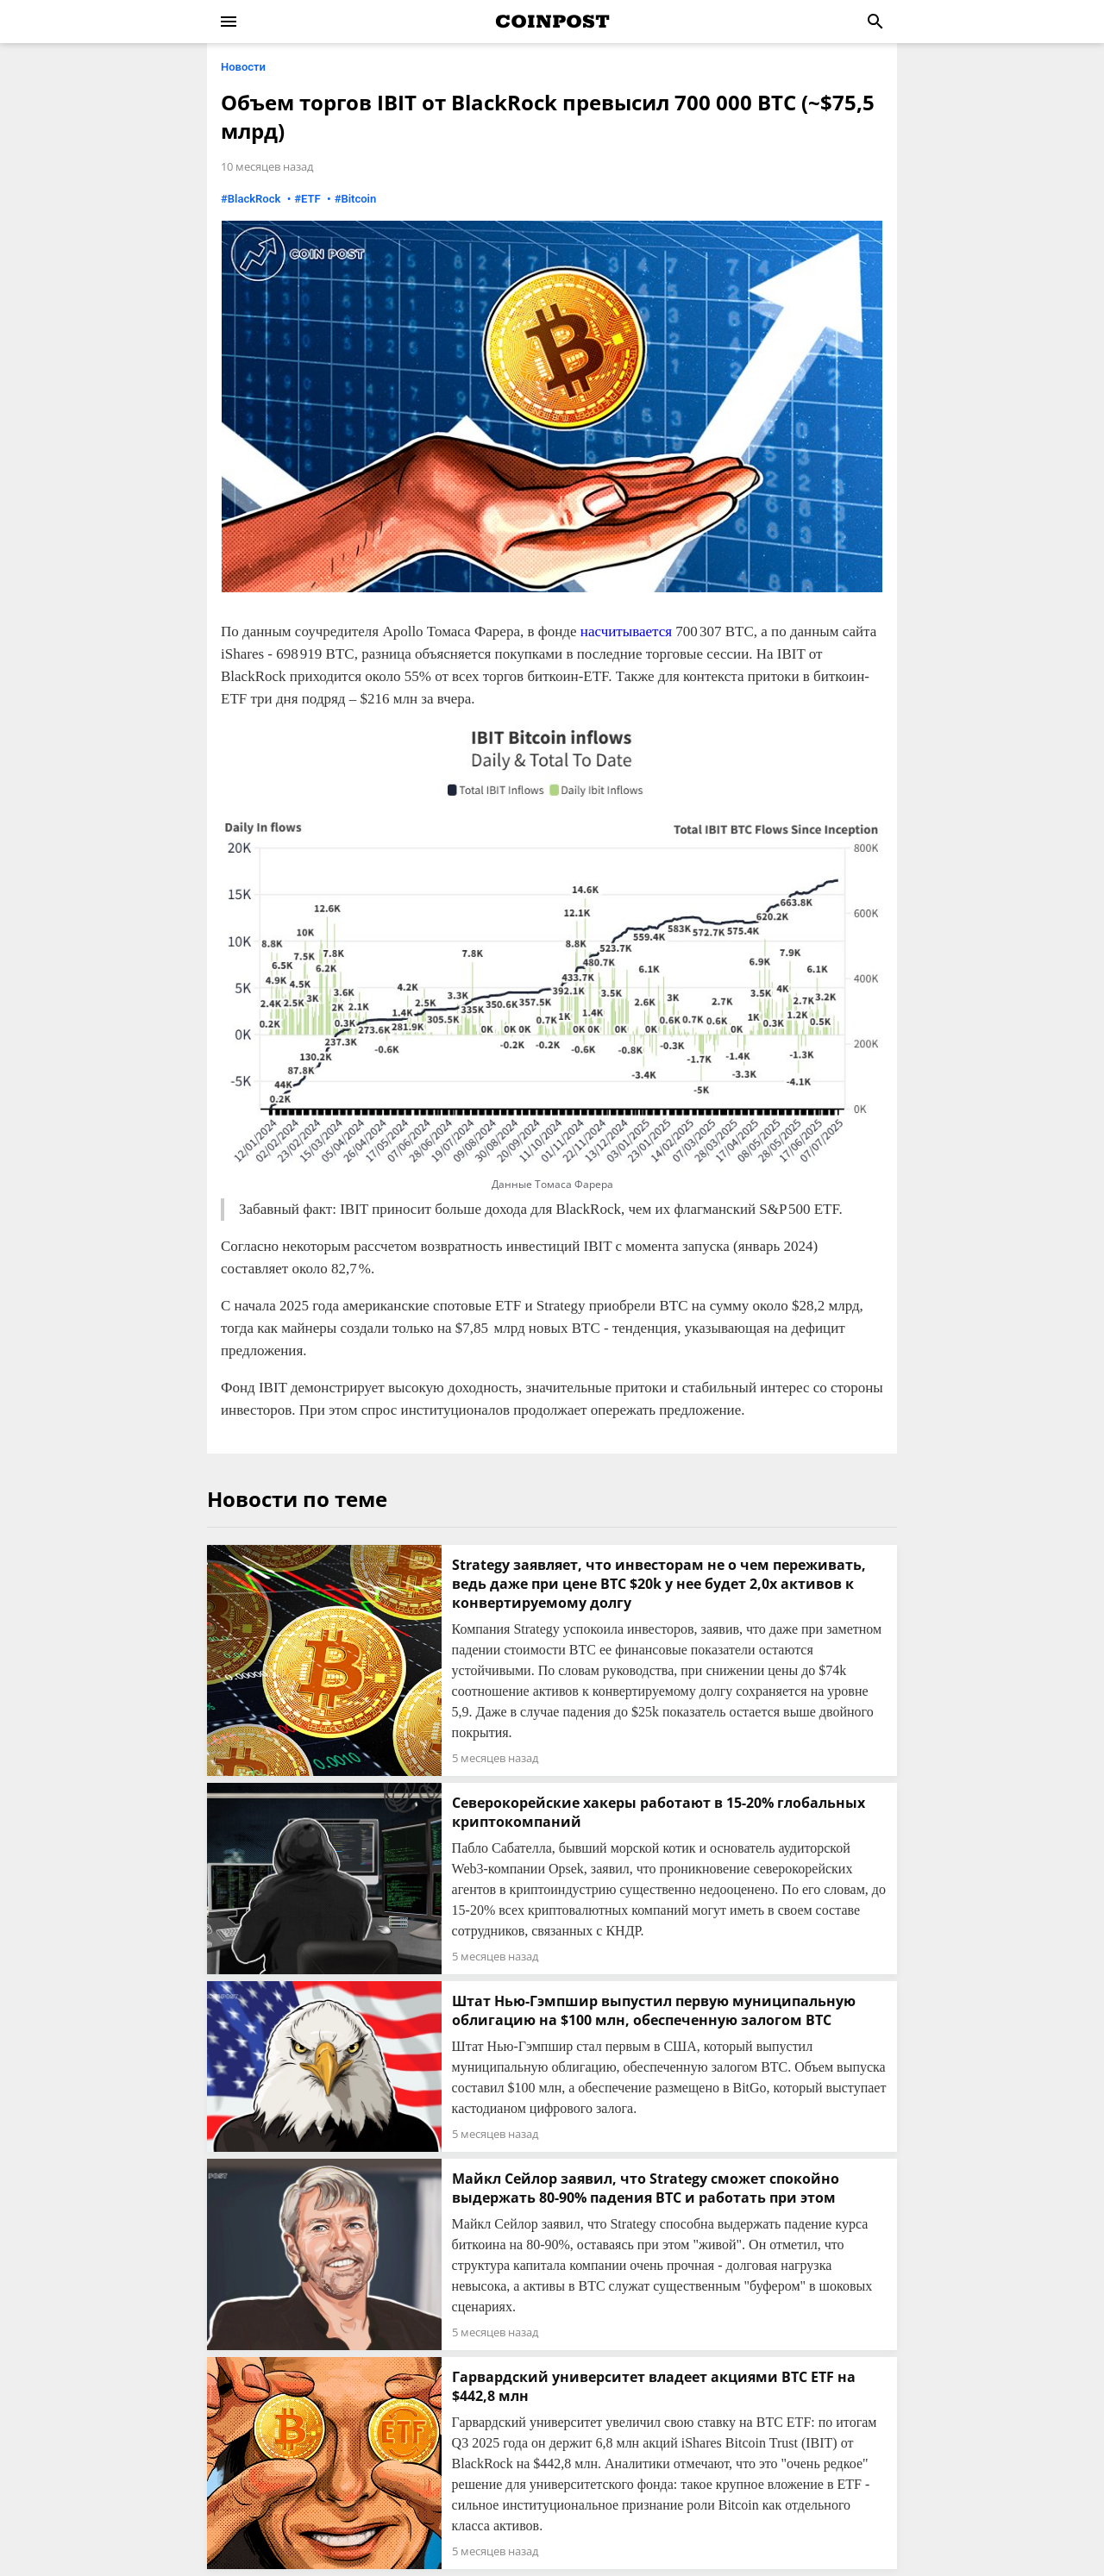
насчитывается (626, 631)
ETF (311, 198)
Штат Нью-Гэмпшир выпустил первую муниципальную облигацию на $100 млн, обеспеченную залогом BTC (654, 2010)
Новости (243, 66)
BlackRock (254, 198)
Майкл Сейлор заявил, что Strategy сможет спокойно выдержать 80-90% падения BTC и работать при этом (645, 2188)
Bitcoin (358, 198)
